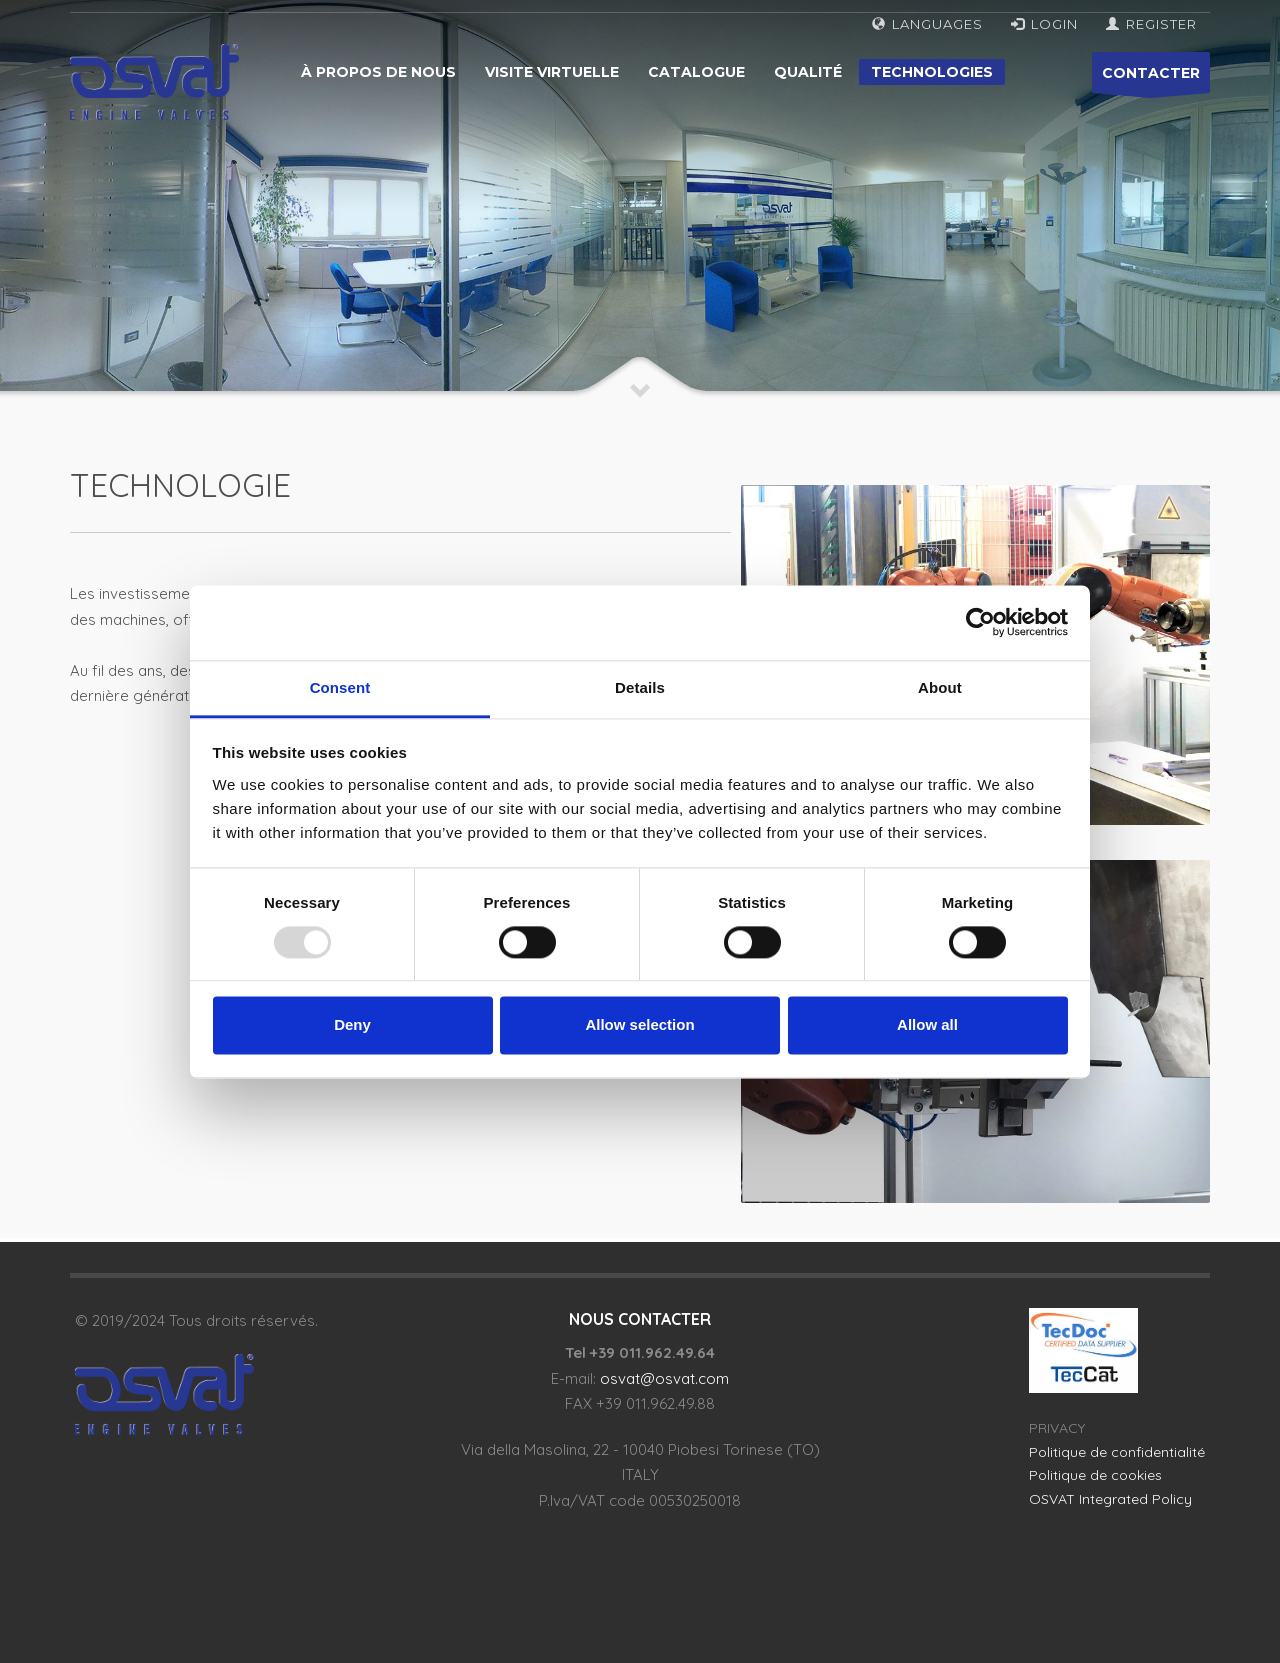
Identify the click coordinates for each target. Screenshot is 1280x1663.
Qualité (808, 72)
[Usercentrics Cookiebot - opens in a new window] (980, 622)
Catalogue (696, 72)
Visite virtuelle (552, 72)
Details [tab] (640, 687)
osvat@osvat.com (664, 1378)
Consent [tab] (340, 687)
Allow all (927, 1025)
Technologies (932, 72)
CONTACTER (1151, 78)
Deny (352, 1025)
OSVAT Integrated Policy (1110, 1499)
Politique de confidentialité (1117, 1452)
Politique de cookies (1095, 1475)
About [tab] (940, 687)
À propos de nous (378, 72)
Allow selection (639, 1025)
